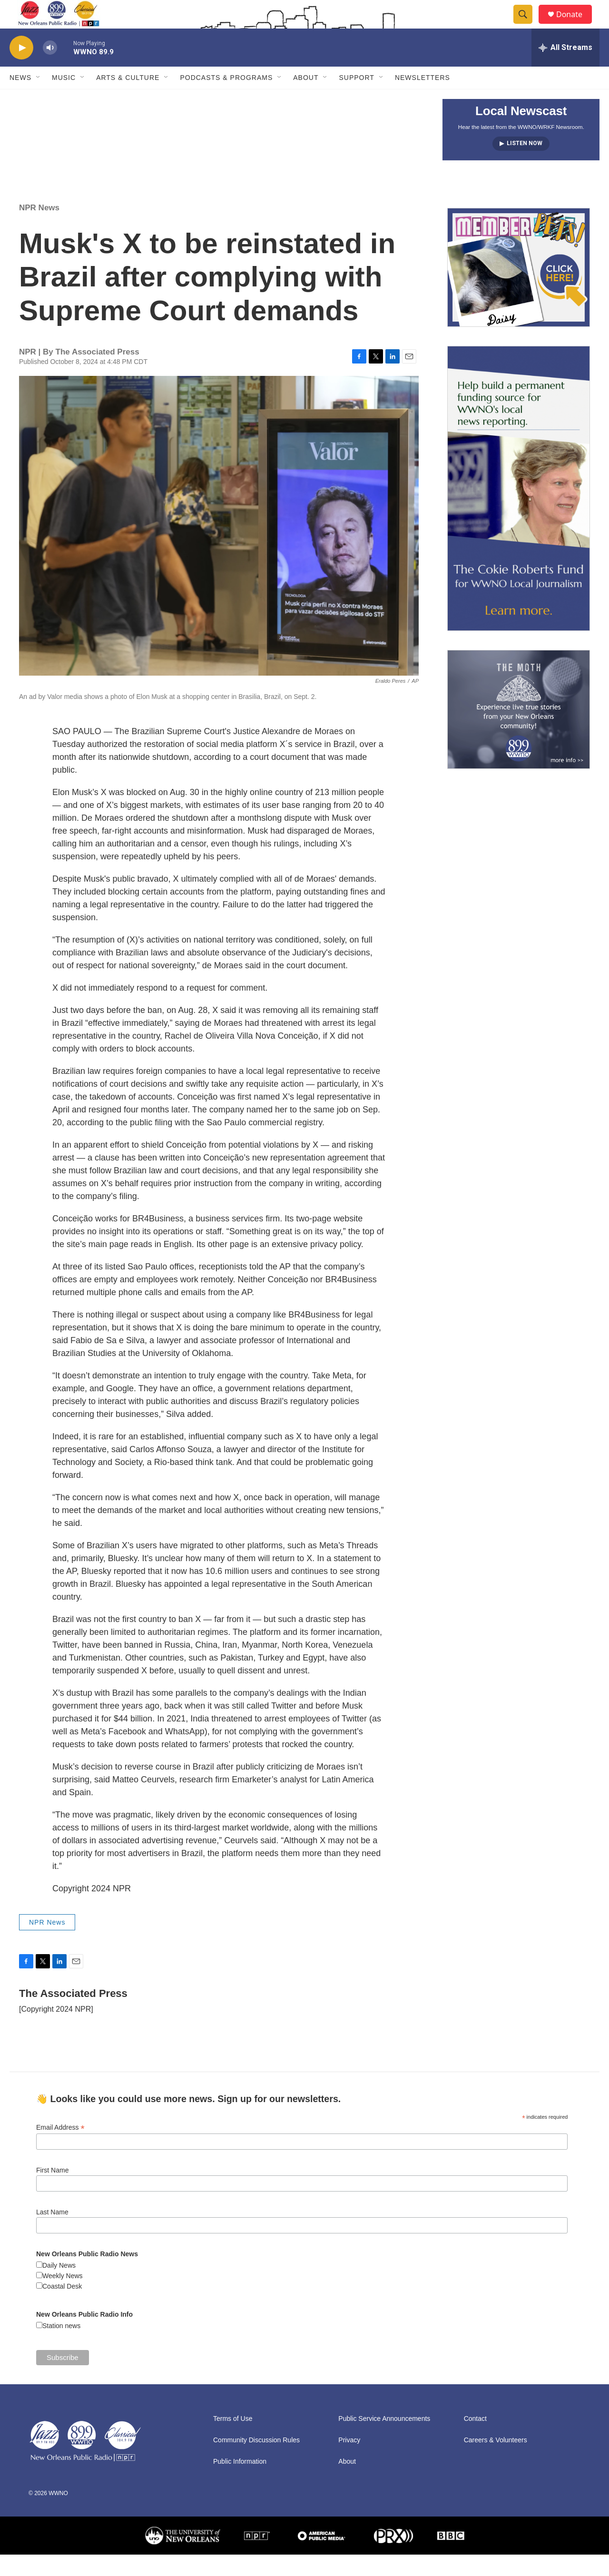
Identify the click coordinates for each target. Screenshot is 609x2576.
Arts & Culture (127, 99)
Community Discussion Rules (256, 2461)
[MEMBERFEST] (518, 289)
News (20, 99)
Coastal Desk (62, 2307)
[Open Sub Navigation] (38, 99)
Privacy (349, 2461)
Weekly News (62, 2297)
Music (64, 99)
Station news (61, 2347)
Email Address (60, 2148)
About (305, 99)
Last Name (52, 2233)
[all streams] (565, 69)
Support (356, 99)
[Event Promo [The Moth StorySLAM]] (518, 731)
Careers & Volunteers (495, 2461)
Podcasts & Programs (226, 99)
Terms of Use (232, 2440)
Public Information (239, 2483)
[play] (21, 69)
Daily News (59, 2287)
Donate (575, 25)
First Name (52, 2191)
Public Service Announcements (384, 2440)
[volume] (50, 69)
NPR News (39, 229)
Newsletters (422, 99)
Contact (475, 2440)
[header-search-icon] (527, 25)
